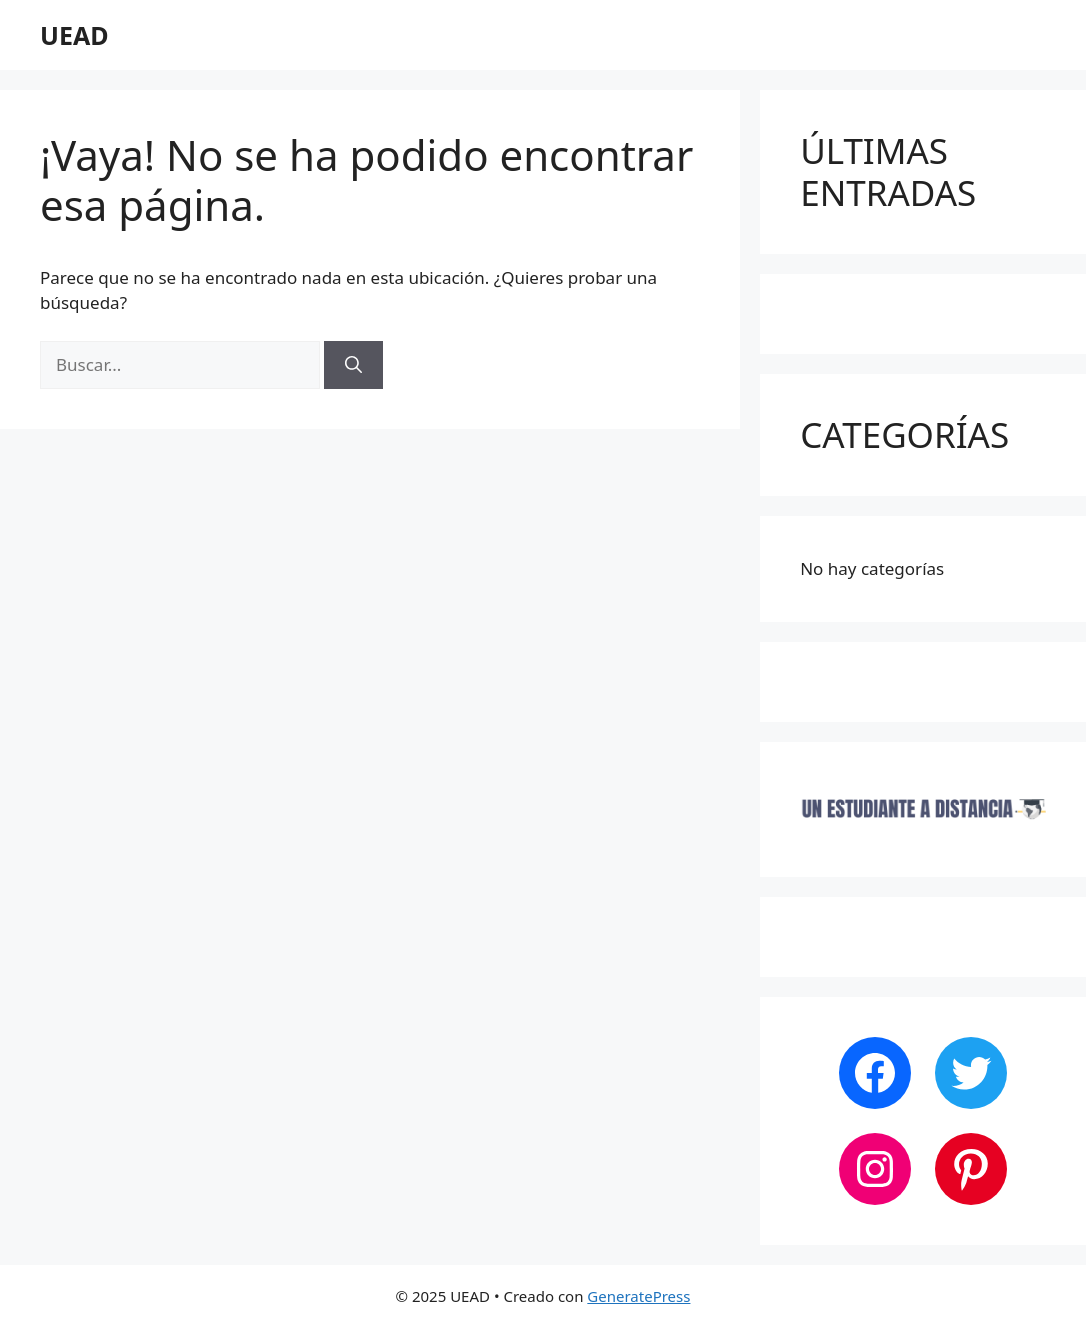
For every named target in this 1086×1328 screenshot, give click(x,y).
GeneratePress (638, 1296)
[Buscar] (353, 365)
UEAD (74, 35)
